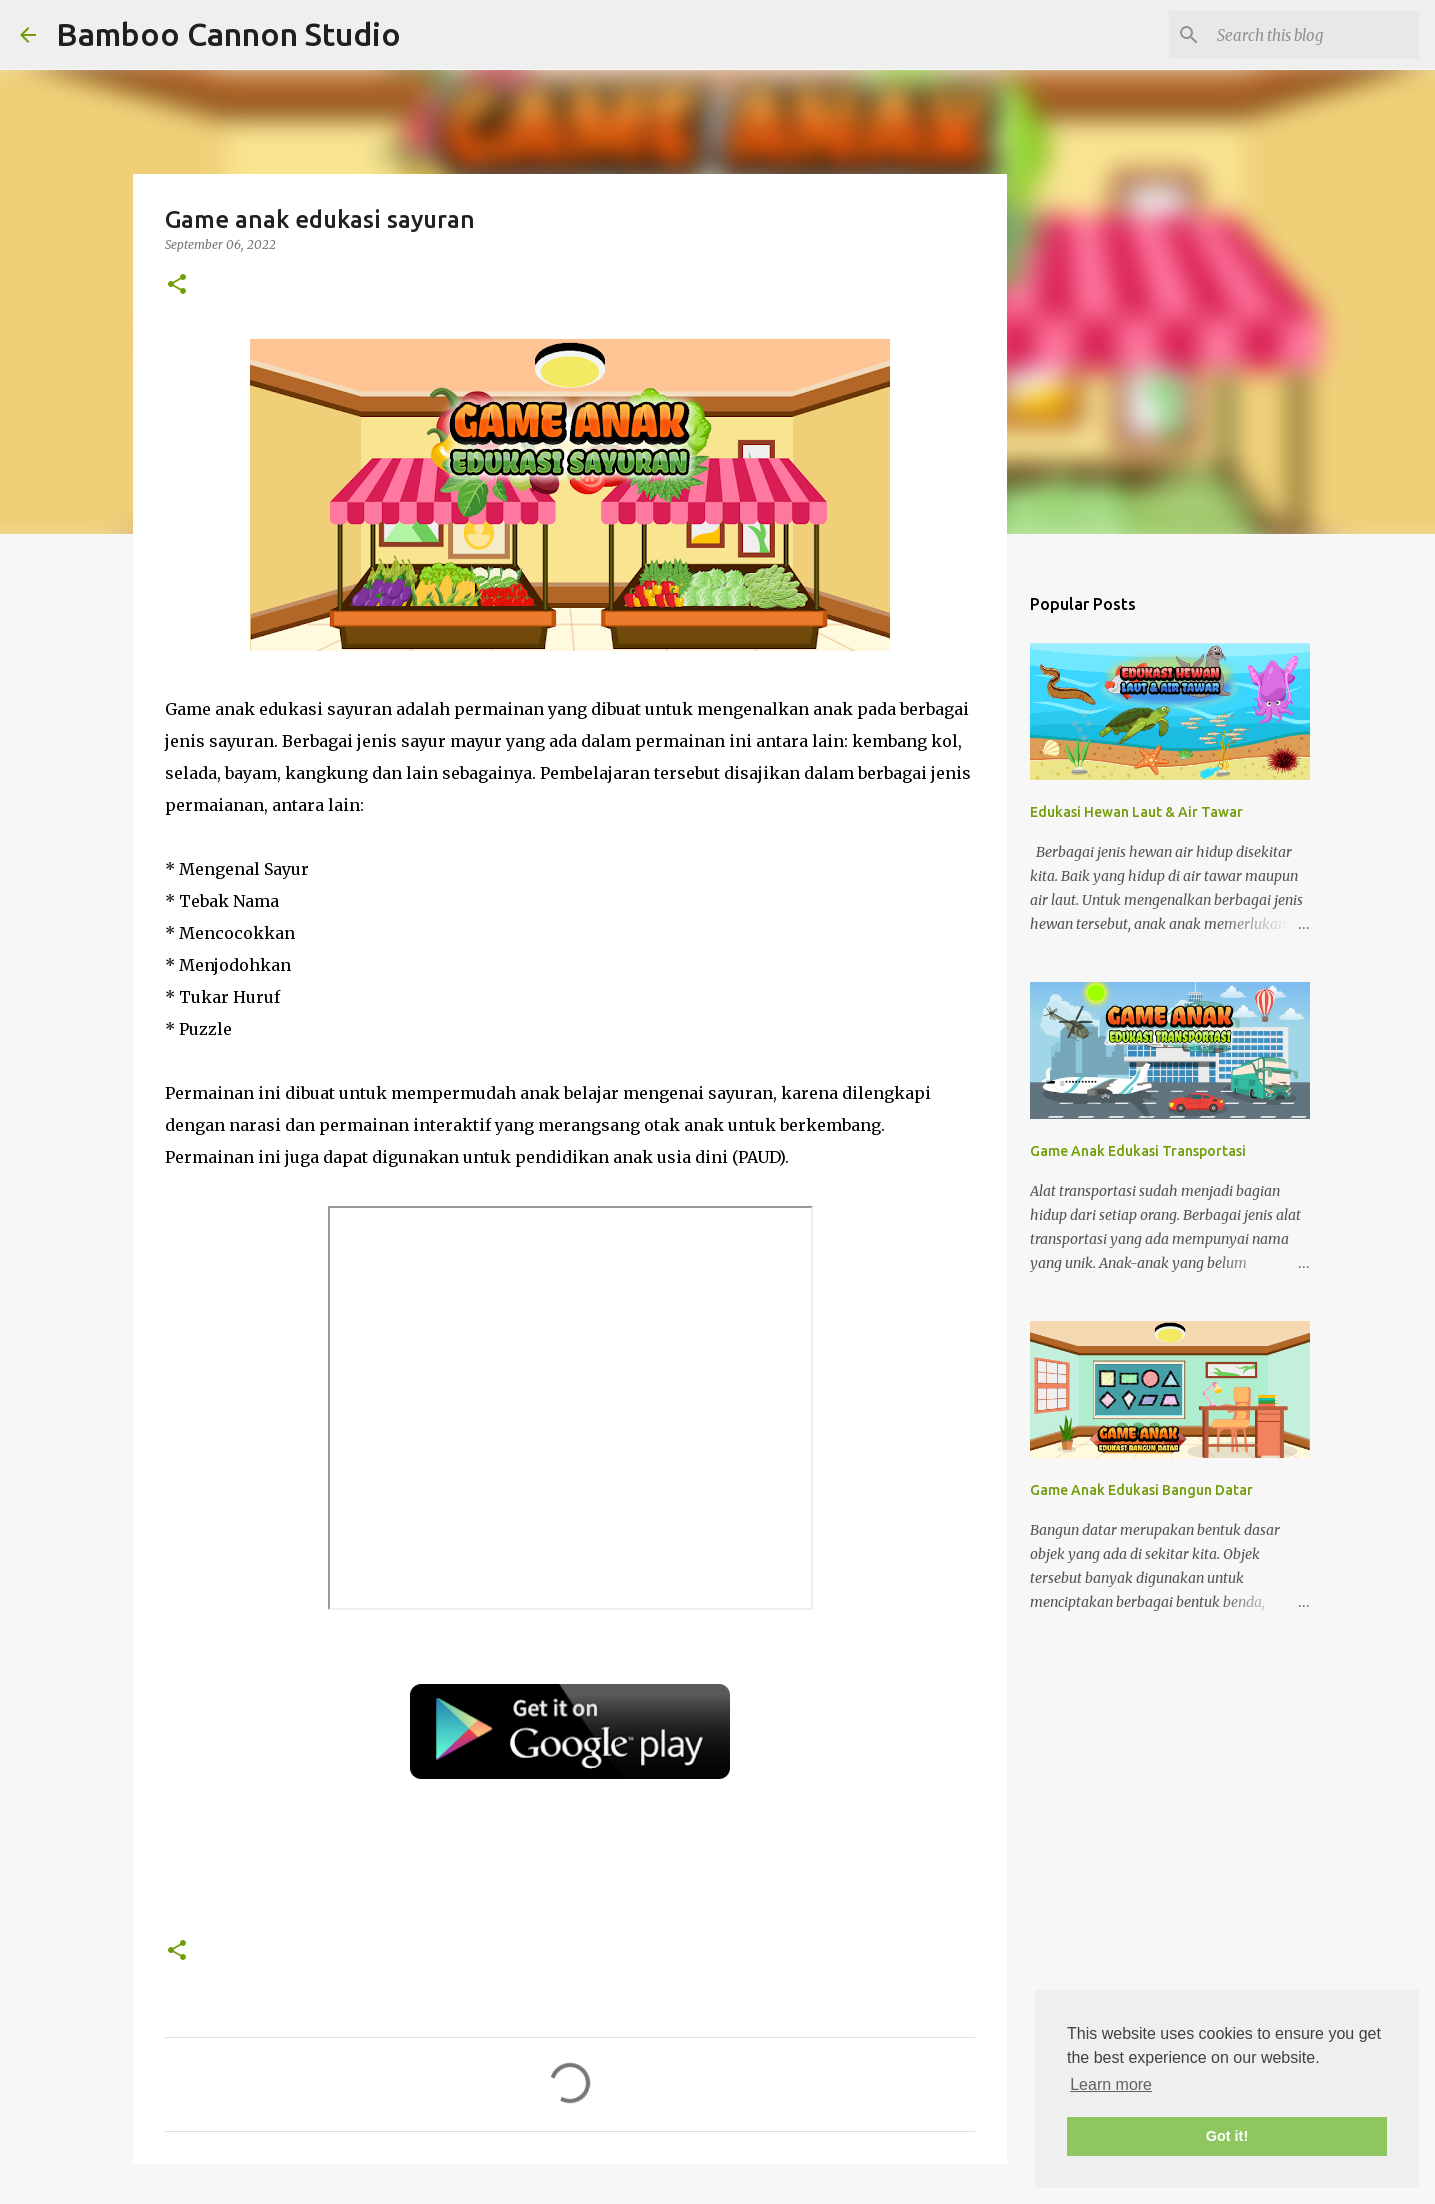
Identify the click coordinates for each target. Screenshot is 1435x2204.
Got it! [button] (1227, 2136)
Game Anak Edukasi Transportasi (1138, 1151)
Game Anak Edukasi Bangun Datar (1141, 1490)
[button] (177, 285)
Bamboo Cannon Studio (228, 34)
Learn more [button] (1111, 2084)
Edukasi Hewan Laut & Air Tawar (1136, 812)
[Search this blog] (1314, 35)
